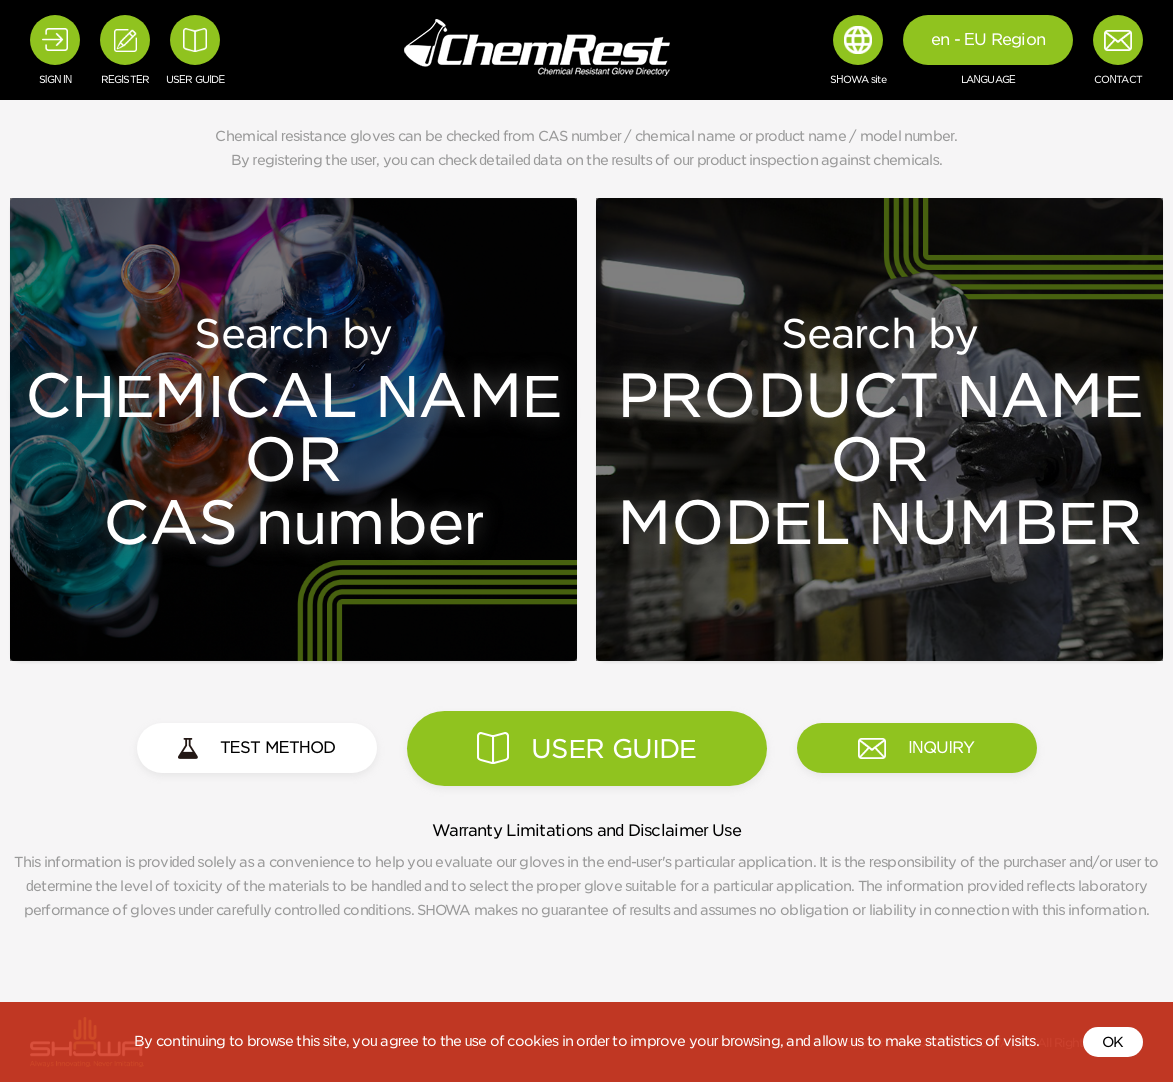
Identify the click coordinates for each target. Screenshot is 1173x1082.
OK (1113, 1042)
